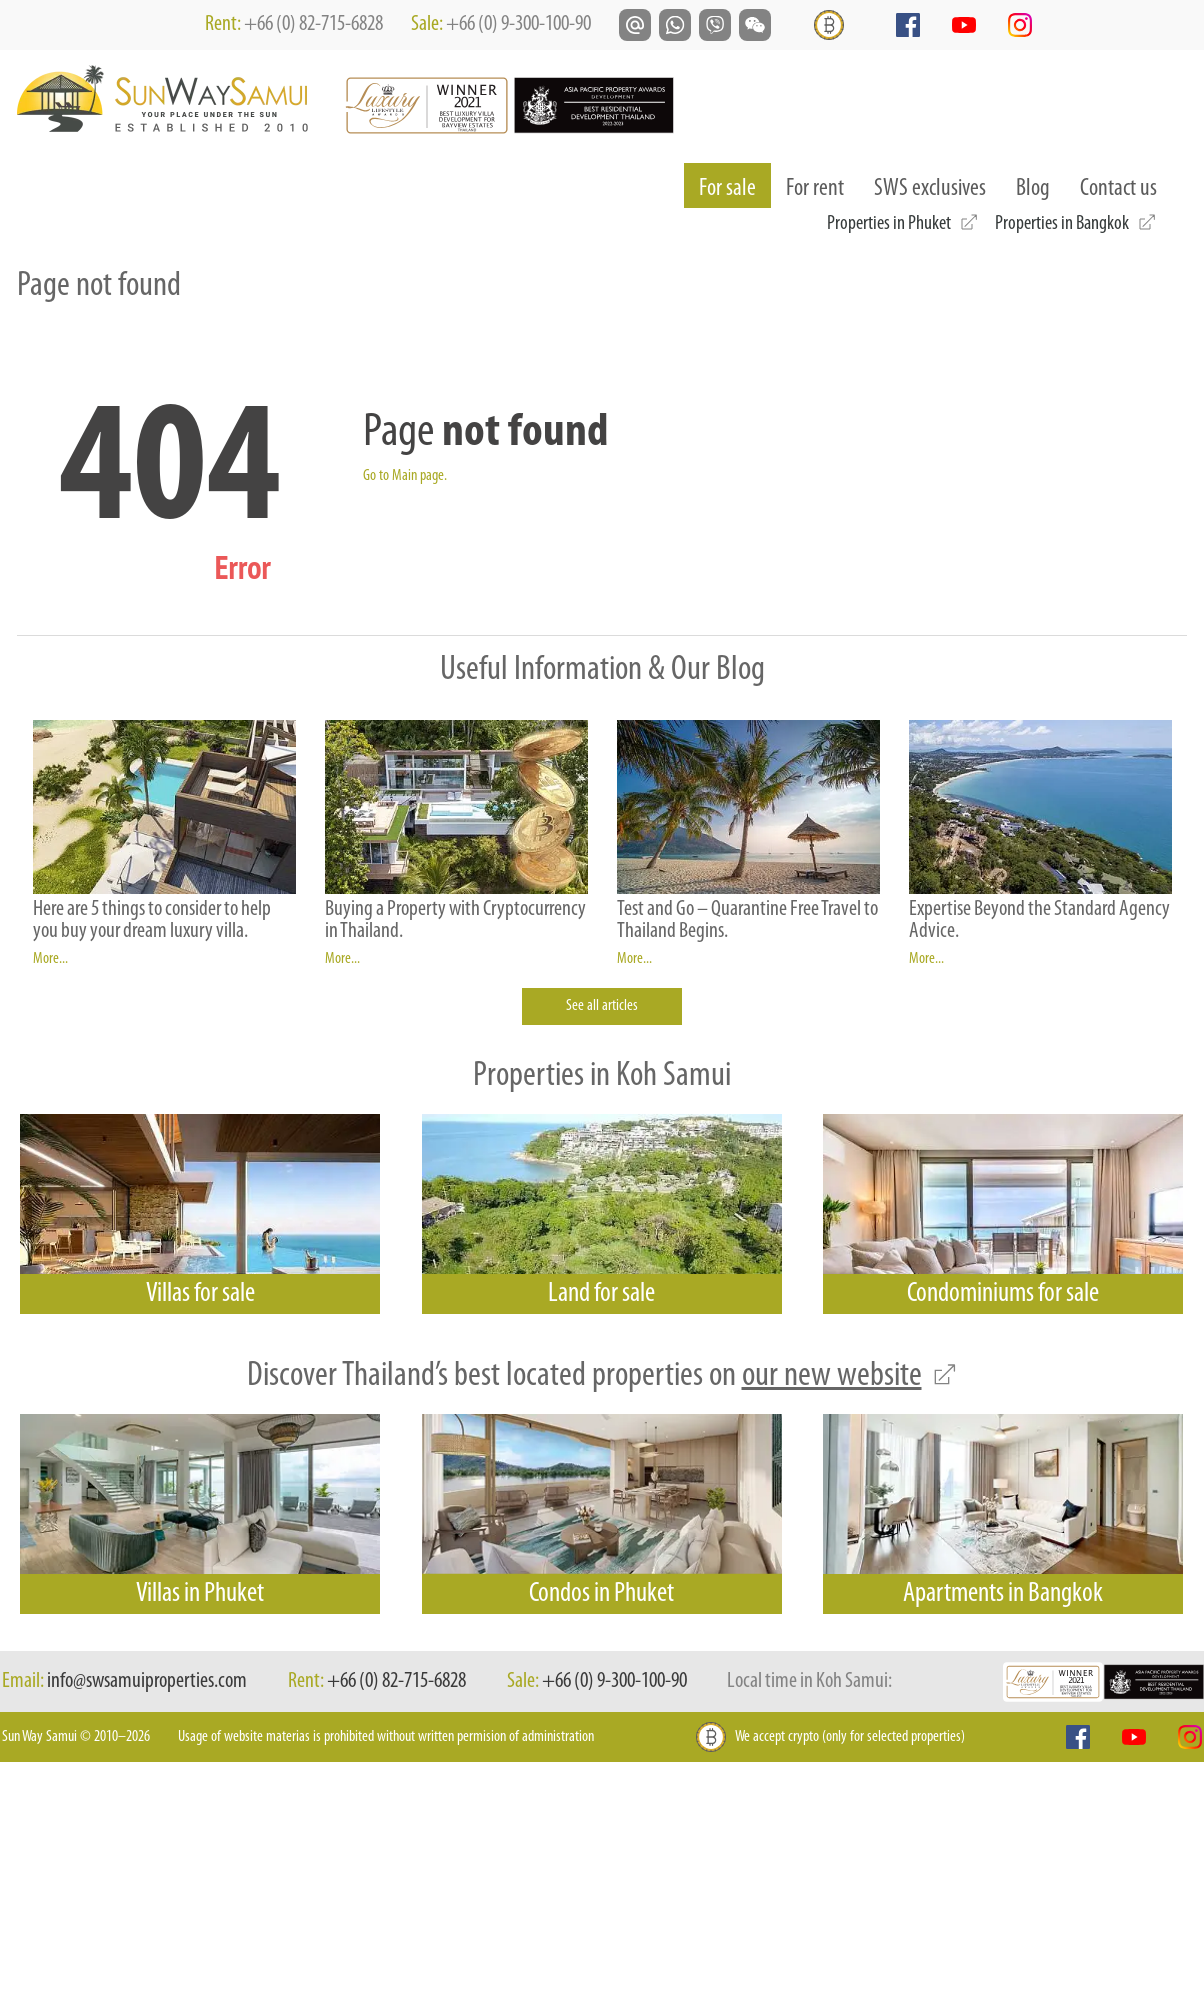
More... (50, 959)
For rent (815, 189)
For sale (735, 188)
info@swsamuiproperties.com (147, 1681)
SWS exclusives (930, 189)
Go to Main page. (405, 476)
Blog (1033, 189)
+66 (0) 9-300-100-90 (518, 24)
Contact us (1118, 189)
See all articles (602, 1006)
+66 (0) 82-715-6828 (313, 24)
